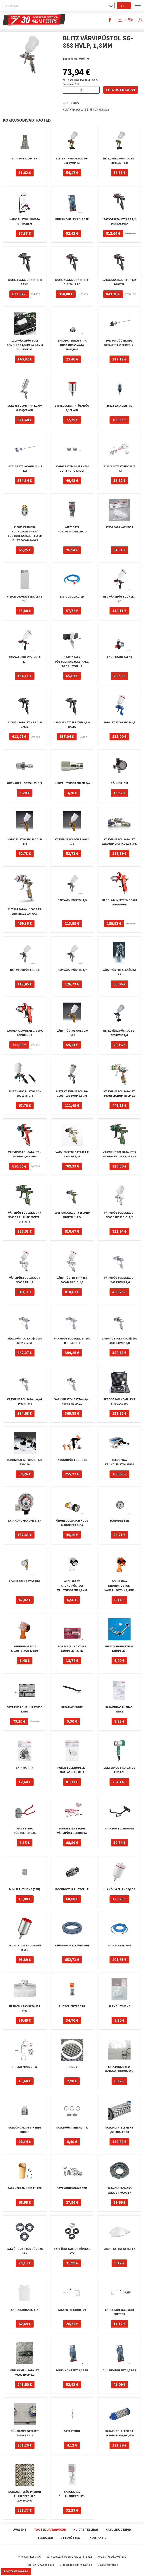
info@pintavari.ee (80, 2564)
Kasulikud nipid (118, 2529)
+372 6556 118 (45, 2564)
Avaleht (20, 2529)
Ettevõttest (71, 2538)
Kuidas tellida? (85, 2529)
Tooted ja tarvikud (50, 2529)
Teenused (45, 2538)
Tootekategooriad (16, 2571)
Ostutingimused (108, 2564)
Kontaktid (98, 2538)
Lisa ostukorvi (120, 89)
